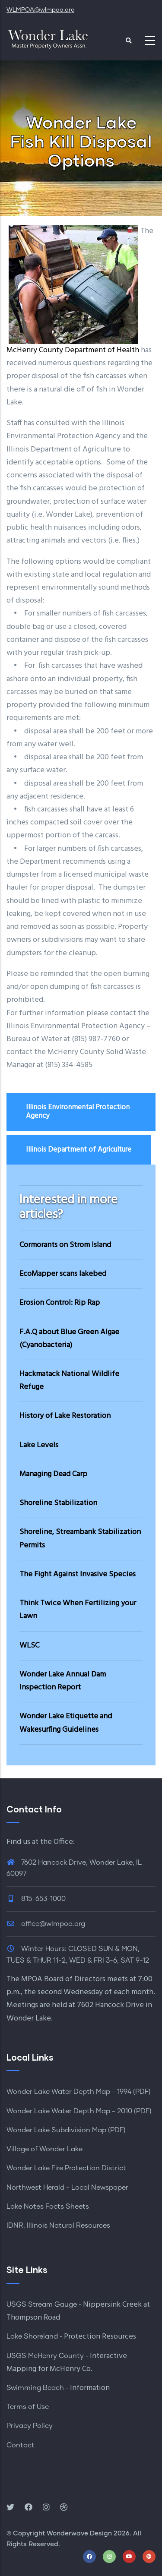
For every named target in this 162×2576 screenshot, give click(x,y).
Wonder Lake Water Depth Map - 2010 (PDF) (79, 2111)
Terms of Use (27, 2406)
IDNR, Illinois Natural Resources (58, 2225)
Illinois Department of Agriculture (78, 1149)
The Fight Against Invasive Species (77, 1574)
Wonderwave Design (79, 2533)
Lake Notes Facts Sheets (47, 2206)
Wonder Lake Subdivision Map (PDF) (66, 2130)
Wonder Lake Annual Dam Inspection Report (62, 1681)
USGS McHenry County (45, 2355)
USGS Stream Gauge (41, 2304)
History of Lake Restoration (65, 1416)
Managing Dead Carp (53, 1474)
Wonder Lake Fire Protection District (66, 2168)
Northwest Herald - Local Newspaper (67, 2187)
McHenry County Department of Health (73, 350)
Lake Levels (38, 1445)
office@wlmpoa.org (45, 1923)
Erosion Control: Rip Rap (59, 1303)
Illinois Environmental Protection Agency (78, 1112)
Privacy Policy (29, 2425)
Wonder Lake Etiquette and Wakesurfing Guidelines (65, 1723)
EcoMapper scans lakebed (62, 1274)
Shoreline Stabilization (58, 1503)
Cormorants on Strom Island (65, 1245)
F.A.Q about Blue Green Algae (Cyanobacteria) (69, 1338)
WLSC (29, 1645)
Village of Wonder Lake (44, 2149)
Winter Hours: (44, 1948)
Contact (20, 2445)
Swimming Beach (35, 2387)
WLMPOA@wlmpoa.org (40, 10)
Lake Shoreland (32, 2336)
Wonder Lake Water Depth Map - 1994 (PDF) (78, 2091)
